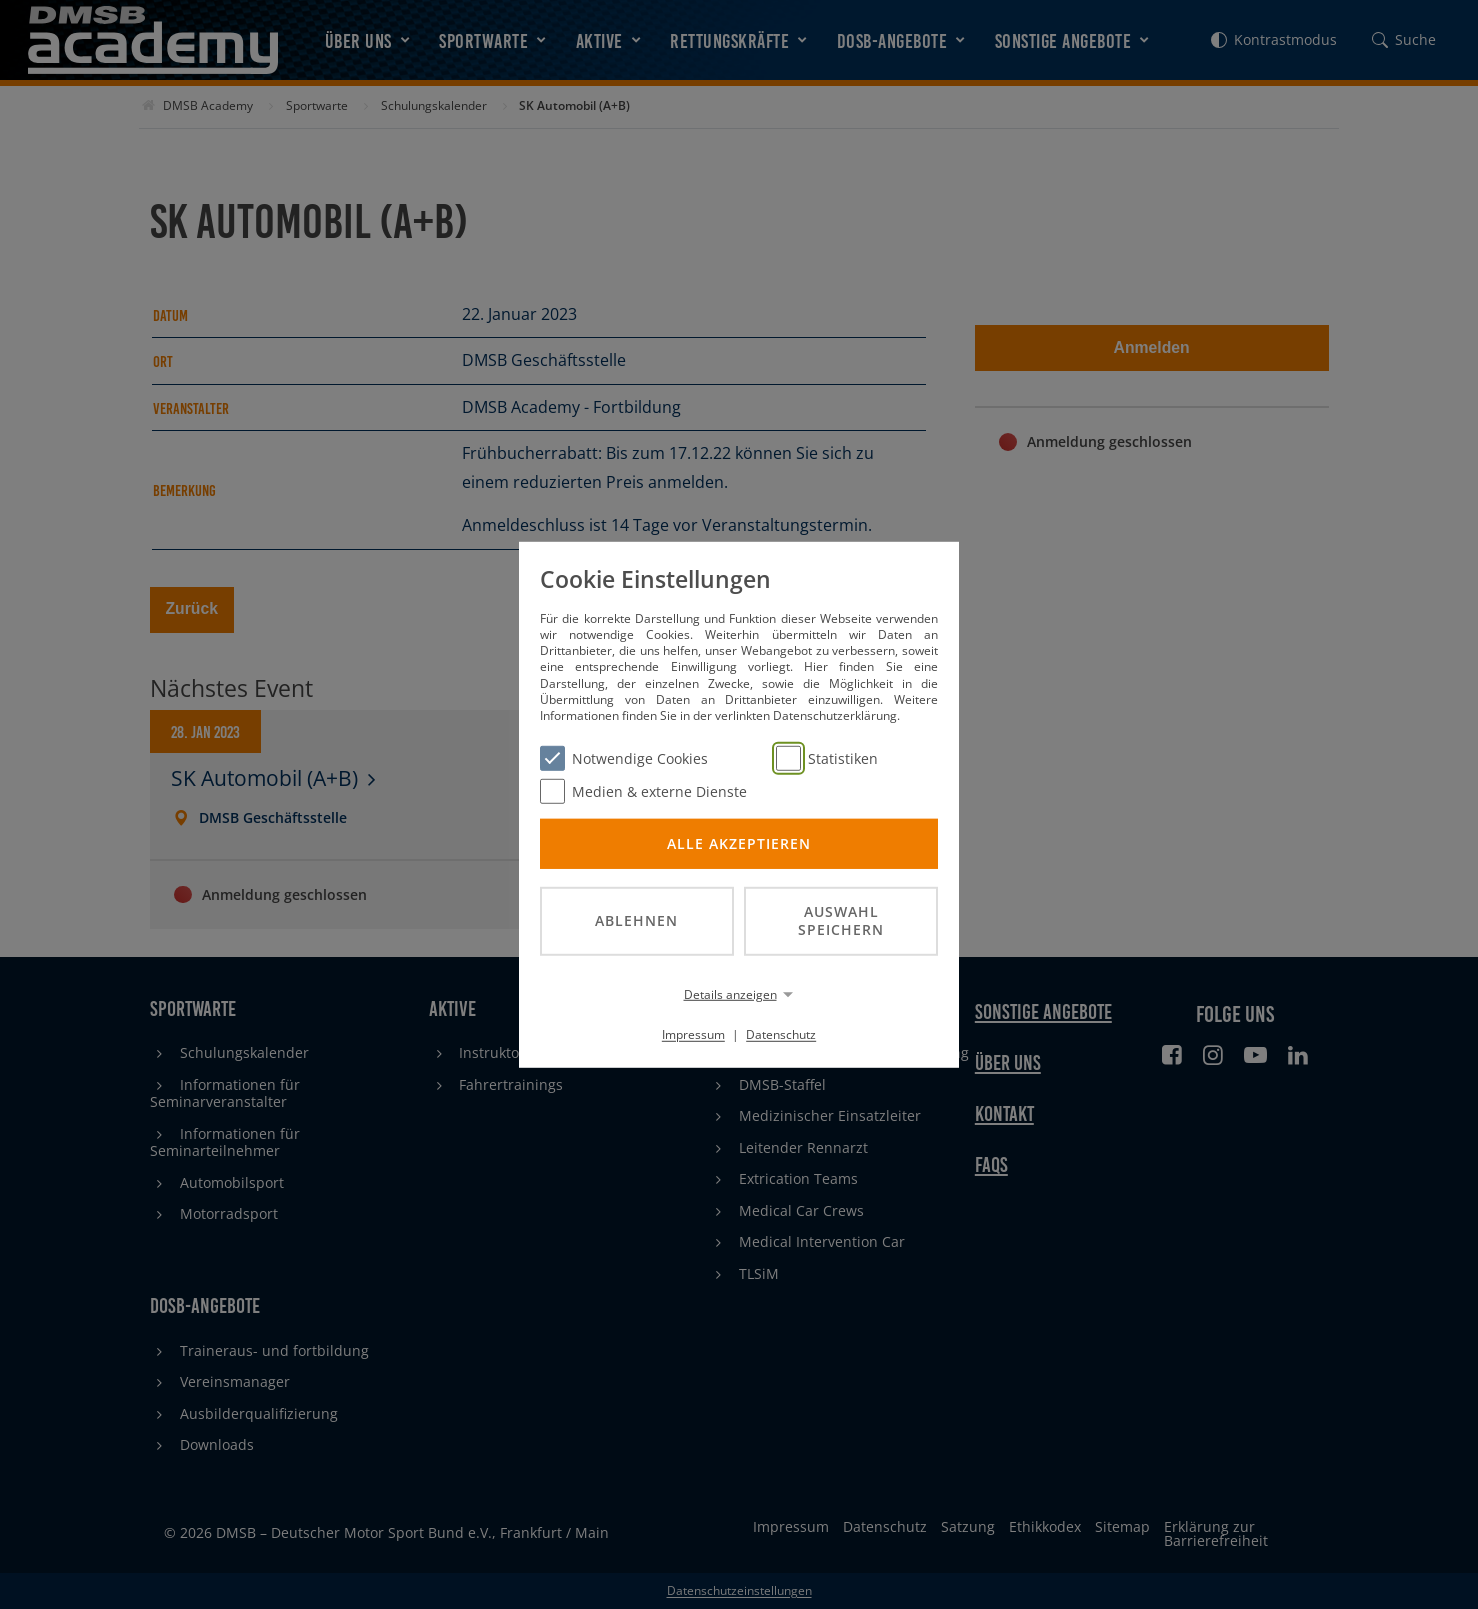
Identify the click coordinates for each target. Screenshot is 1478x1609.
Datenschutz (781, 1034)
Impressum (693, 1034)
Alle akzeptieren (739, 842)
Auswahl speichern (841, 920)
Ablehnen (636, 920)
